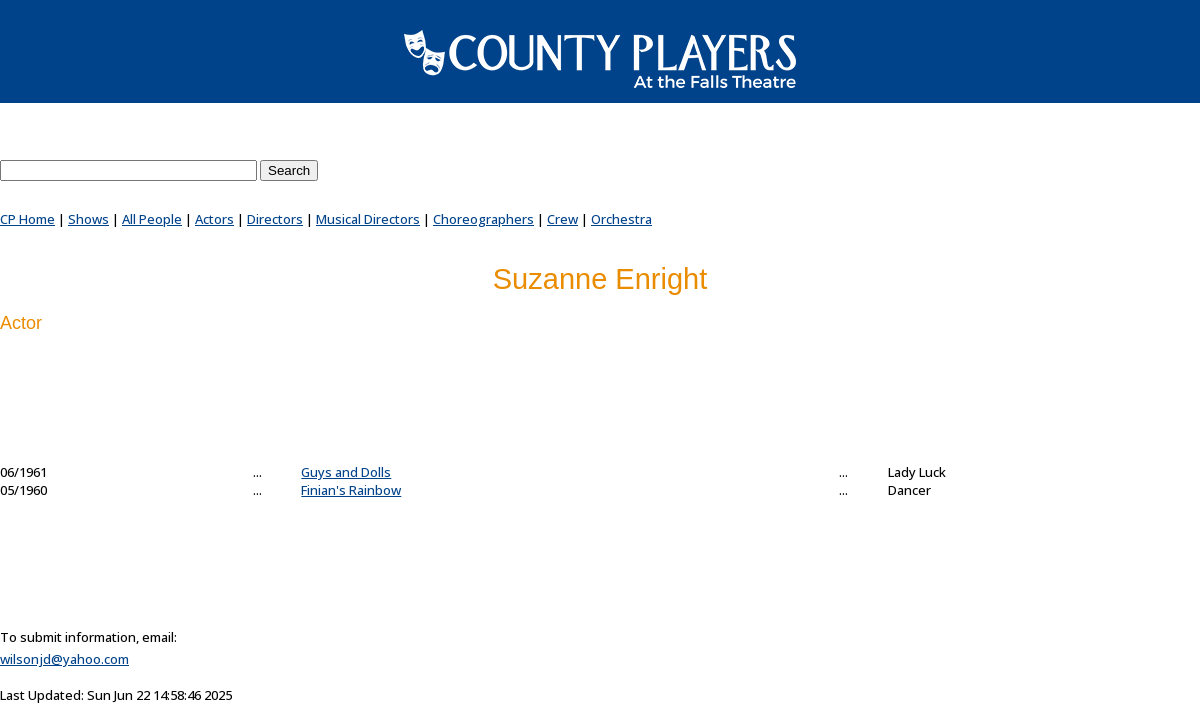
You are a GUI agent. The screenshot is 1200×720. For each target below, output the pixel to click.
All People (152, 219)
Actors (214, 219)
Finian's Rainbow (351, 490)
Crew (562, 219)
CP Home (27, 219)
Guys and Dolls (346, 472)
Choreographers (483, 219)
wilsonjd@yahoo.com (64, 659)
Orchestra (621, 219)
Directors (275, 219)
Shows (88, 219)
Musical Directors (368, 219)
